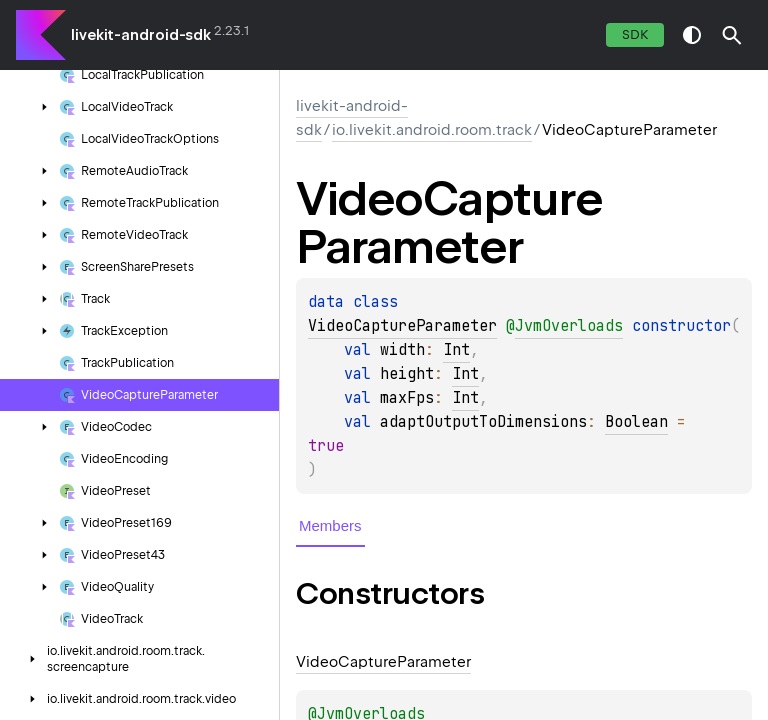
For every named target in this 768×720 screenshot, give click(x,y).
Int (456, 350)
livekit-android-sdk (141, 35)
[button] (732, 35)
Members (330, 525)
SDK (635, 34)
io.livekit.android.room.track (432, 130)
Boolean (636, 422)
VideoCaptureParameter (402, 326)
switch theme (692, 35)
